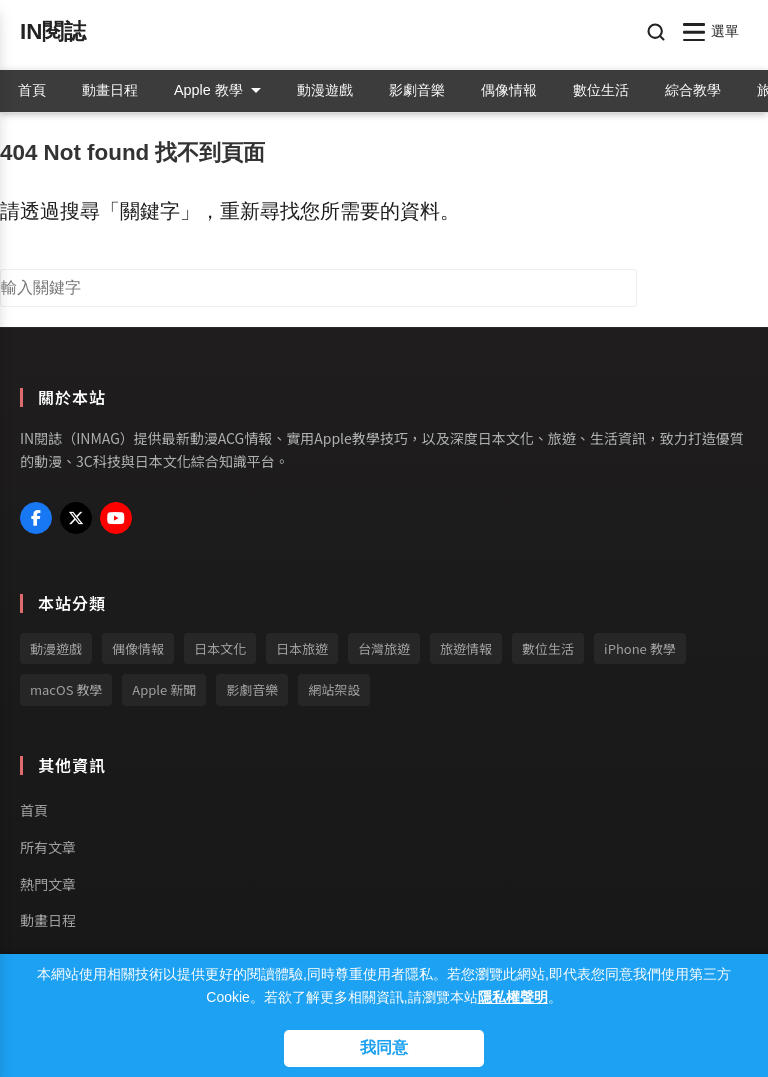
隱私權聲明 (513, 997)
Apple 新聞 (164, 689)
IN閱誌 (53, 31)
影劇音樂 (417, 90)
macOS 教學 (66, 689)
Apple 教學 (217, 90)
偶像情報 (509, 90)
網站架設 (334, 689)
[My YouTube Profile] (116, 518)
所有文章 (48, 847)
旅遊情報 (466, 648)
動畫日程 (110, 90)
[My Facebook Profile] (36, 518)
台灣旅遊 (384, 648)
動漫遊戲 (325, 90)
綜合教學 (693, 90)
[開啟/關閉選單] (711, 32)
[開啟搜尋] (656, 32)
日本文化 (220, 648)
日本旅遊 (302, 648)
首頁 (32, 90)
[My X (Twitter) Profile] (76, 518)
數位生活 (601, 90)
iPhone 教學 (640, 648)
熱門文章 (48, 884)
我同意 (384, 1047)
